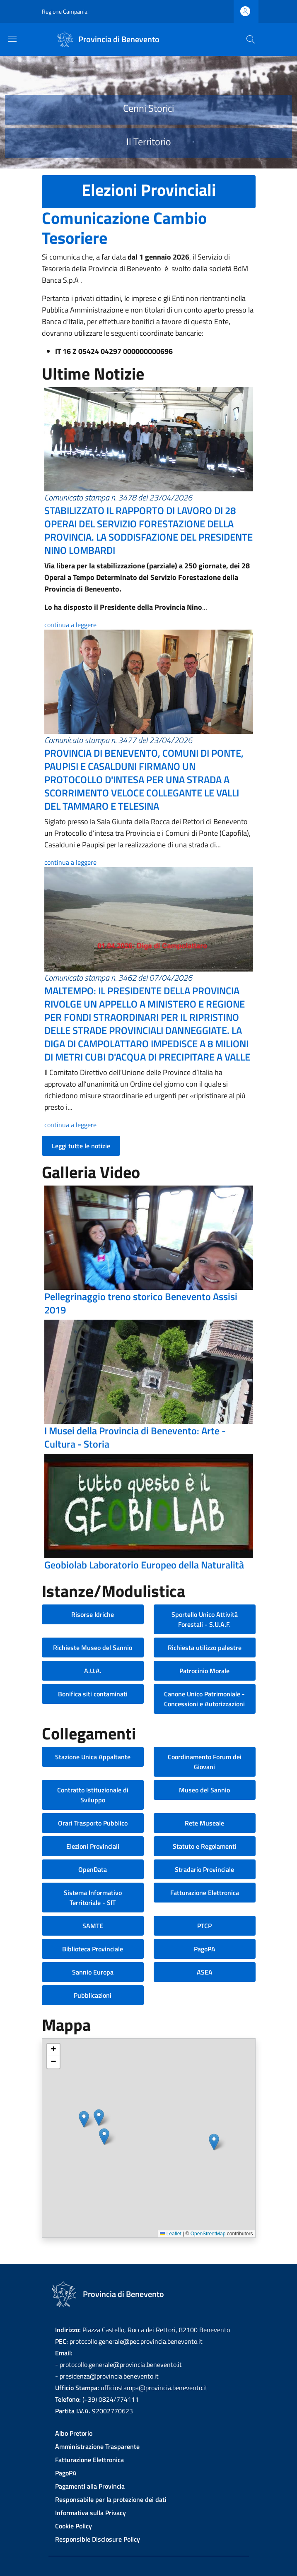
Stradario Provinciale (204, 1869)
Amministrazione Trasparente (97, 2446)
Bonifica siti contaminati (93, 1694)
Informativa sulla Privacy (90, 2513)
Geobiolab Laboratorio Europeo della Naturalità (144, 1564)
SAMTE (92, 1926)
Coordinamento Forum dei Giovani (204, 1762)
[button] (84, 2119)
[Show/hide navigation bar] (12, 39)
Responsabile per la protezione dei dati (111, 2499)
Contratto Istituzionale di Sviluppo (92, 1795)
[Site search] (251, 39)
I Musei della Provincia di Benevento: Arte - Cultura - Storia (135, 1437)
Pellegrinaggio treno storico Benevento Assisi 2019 (140, 1303)
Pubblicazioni (92, 1995)
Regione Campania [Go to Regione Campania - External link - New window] (64, 11)
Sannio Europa (92, 1972)
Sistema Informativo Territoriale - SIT (93, 1897)
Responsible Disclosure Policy (97, 2539)
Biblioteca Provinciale (92, 1949)
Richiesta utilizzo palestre (204, 1647)
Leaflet (170, 2234)
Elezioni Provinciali (92, 1846)
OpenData (92, 1869)
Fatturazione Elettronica (204, 1893)
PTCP (204, 1926)
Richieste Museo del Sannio (92, 1647)
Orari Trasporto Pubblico (93, 1823)
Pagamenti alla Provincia (90, 2486)
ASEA (204, 1972)
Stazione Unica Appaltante (92, 1757)
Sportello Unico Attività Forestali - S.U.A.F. (204, 1619)
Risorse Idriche (92, 1614)
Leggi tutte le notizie (81, 1146)
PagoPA (204, 1949)
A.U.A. (92, 1671)
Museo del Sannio (204, 1790)
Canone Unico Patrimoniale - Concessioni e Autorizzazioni (204, 1699)
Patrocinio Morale (204, 1671)
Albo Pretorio (73, 2433)
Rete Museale (204, 1823)
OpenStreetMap (208, 2234)
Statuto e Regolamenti (205, 1846)
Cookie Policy (73, 2526)
